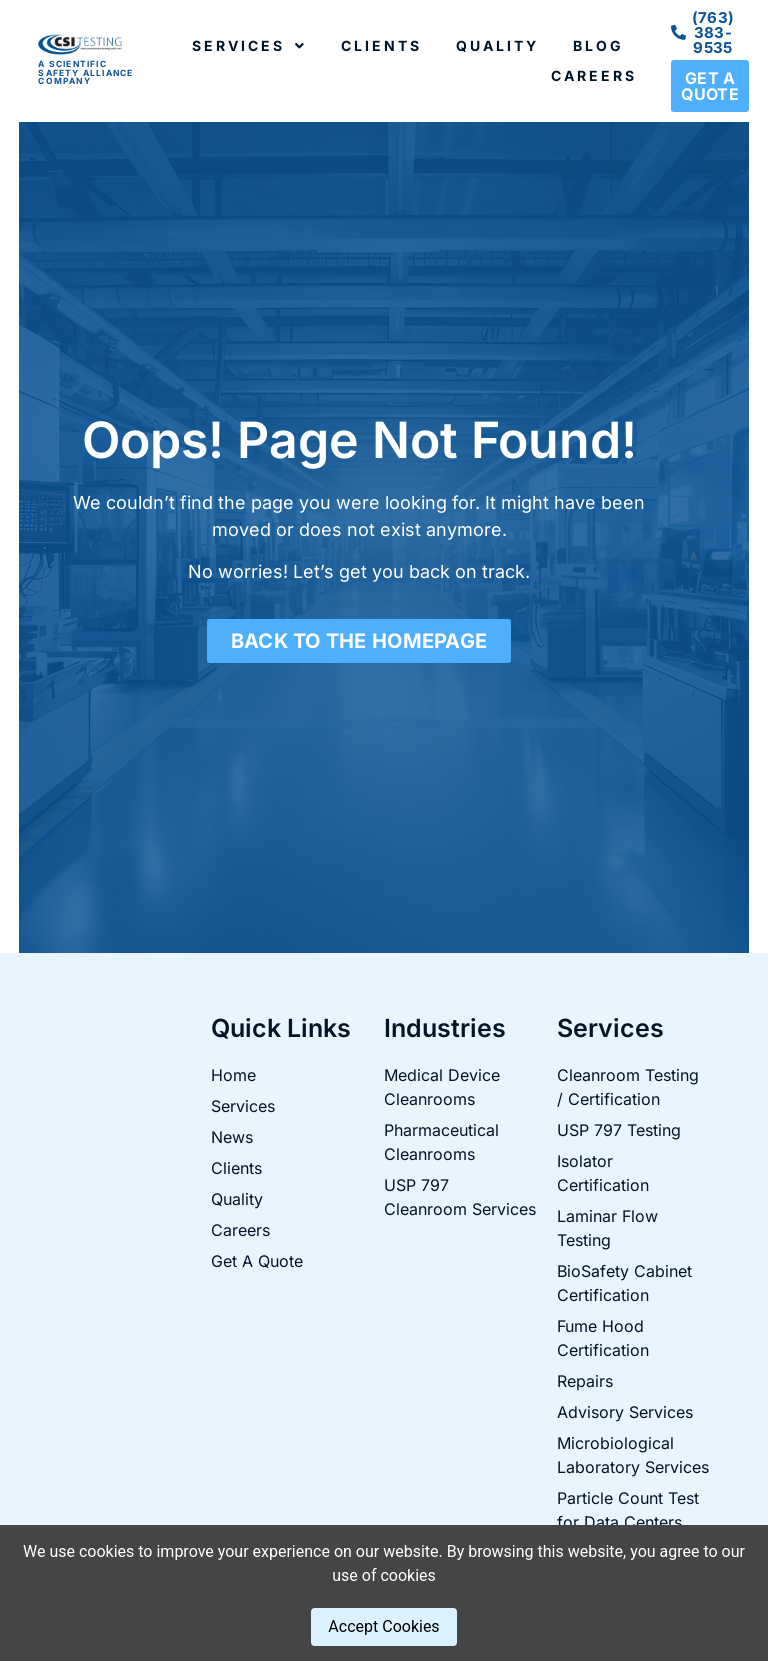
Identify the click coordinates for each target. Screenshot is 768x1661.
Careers (594, 75)
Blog (598, 45)
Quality (497, 45)
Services (249, 46)
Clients (381, 45)
